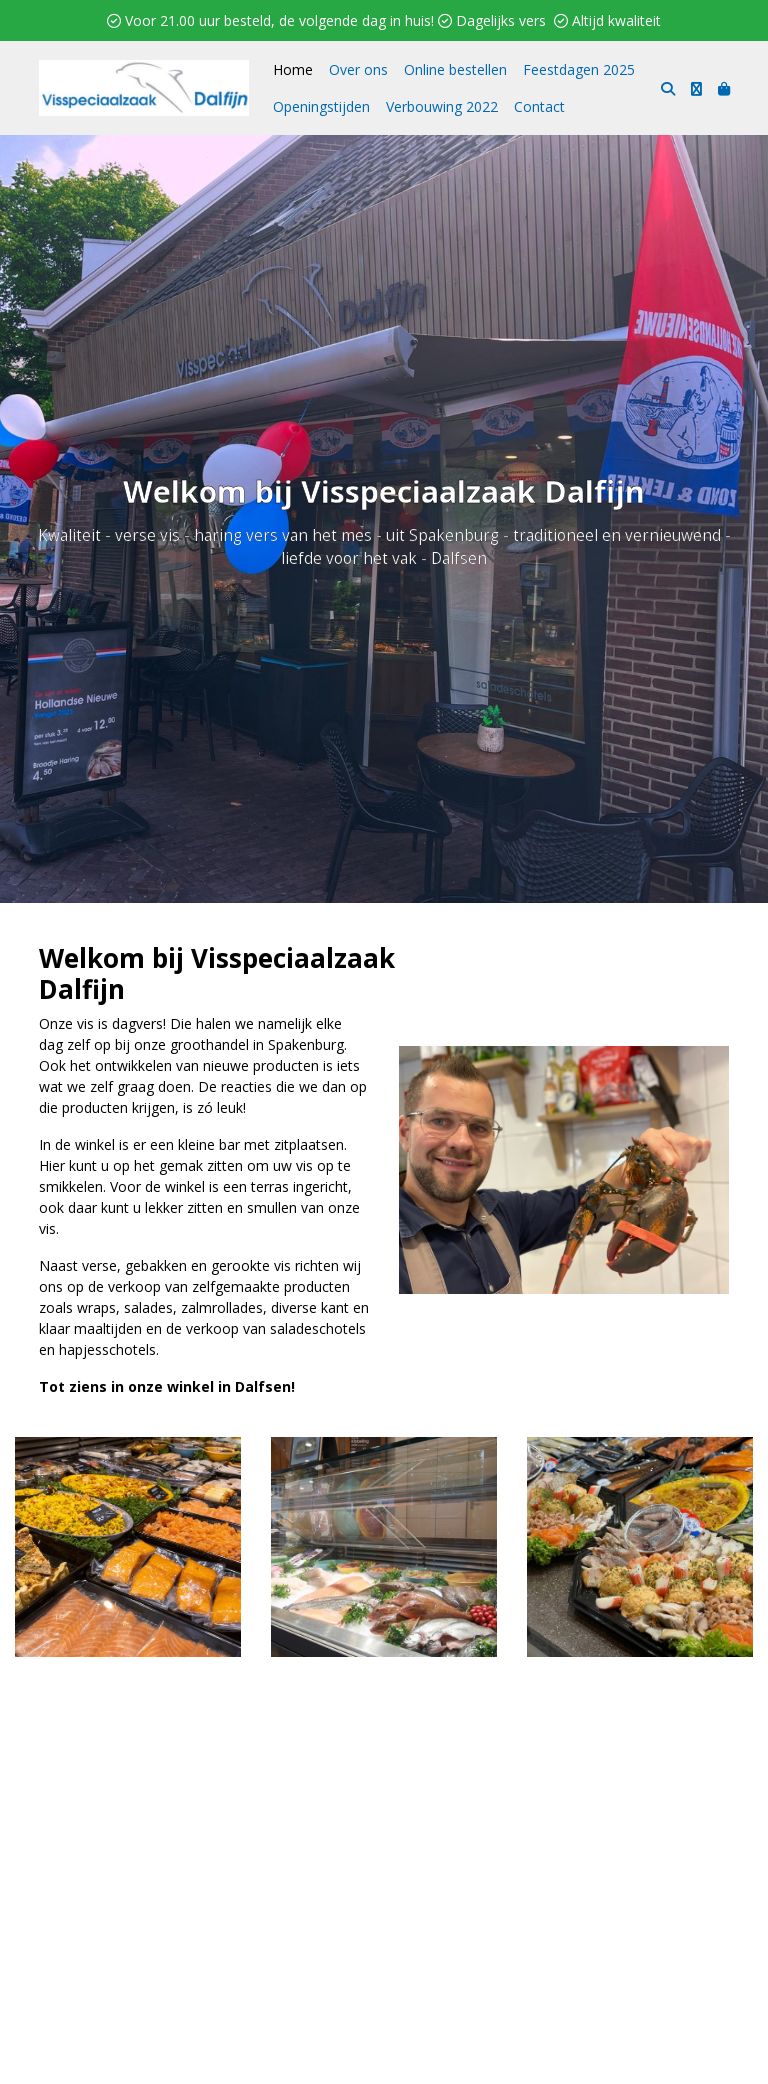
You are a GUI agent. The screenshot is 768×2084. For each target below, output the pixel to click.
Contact (539, 106)
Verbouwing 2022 (442, 106)
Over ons (358, 69)
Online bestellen (455, 69)
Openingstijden (321, 106)
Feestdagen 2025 (579, 69)
